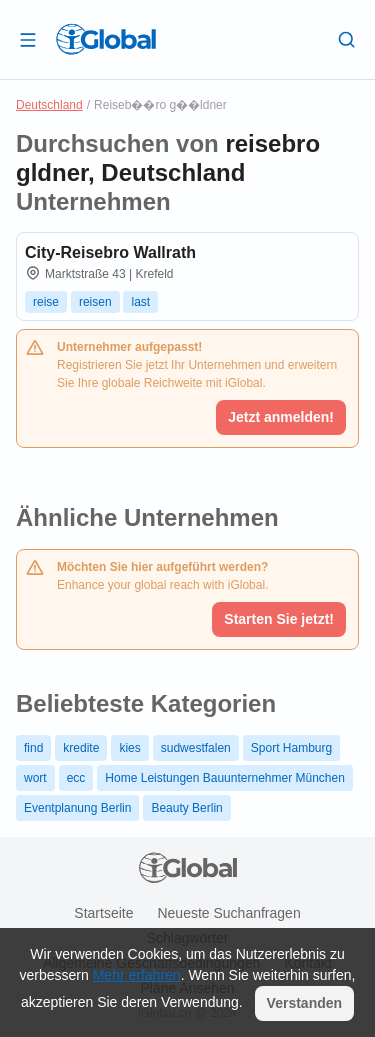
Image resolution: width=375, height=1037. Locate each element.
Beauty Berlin (186, 808)
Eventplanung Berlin (77, 808)
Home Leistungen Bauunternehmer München (224, 778)
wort (35, 778)
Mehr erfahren (137, 975)
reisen (95, 302)
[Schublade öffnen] (28, 39)
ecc (76, 778)
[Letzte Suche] (347, 39)
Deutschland (49, 105)
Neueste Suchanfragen (228, 913)
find (33, 748)
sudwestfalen (196, 748)
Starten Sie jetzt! (279, 619)
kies (129, 748)
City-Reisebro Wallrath (110, 252)
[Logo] (106, 39)
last (140, 302)
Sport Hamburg (291, 748)
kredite (81, 748)
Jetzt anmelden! (281, 417)
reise (46, 302)
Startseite (103, 913)
